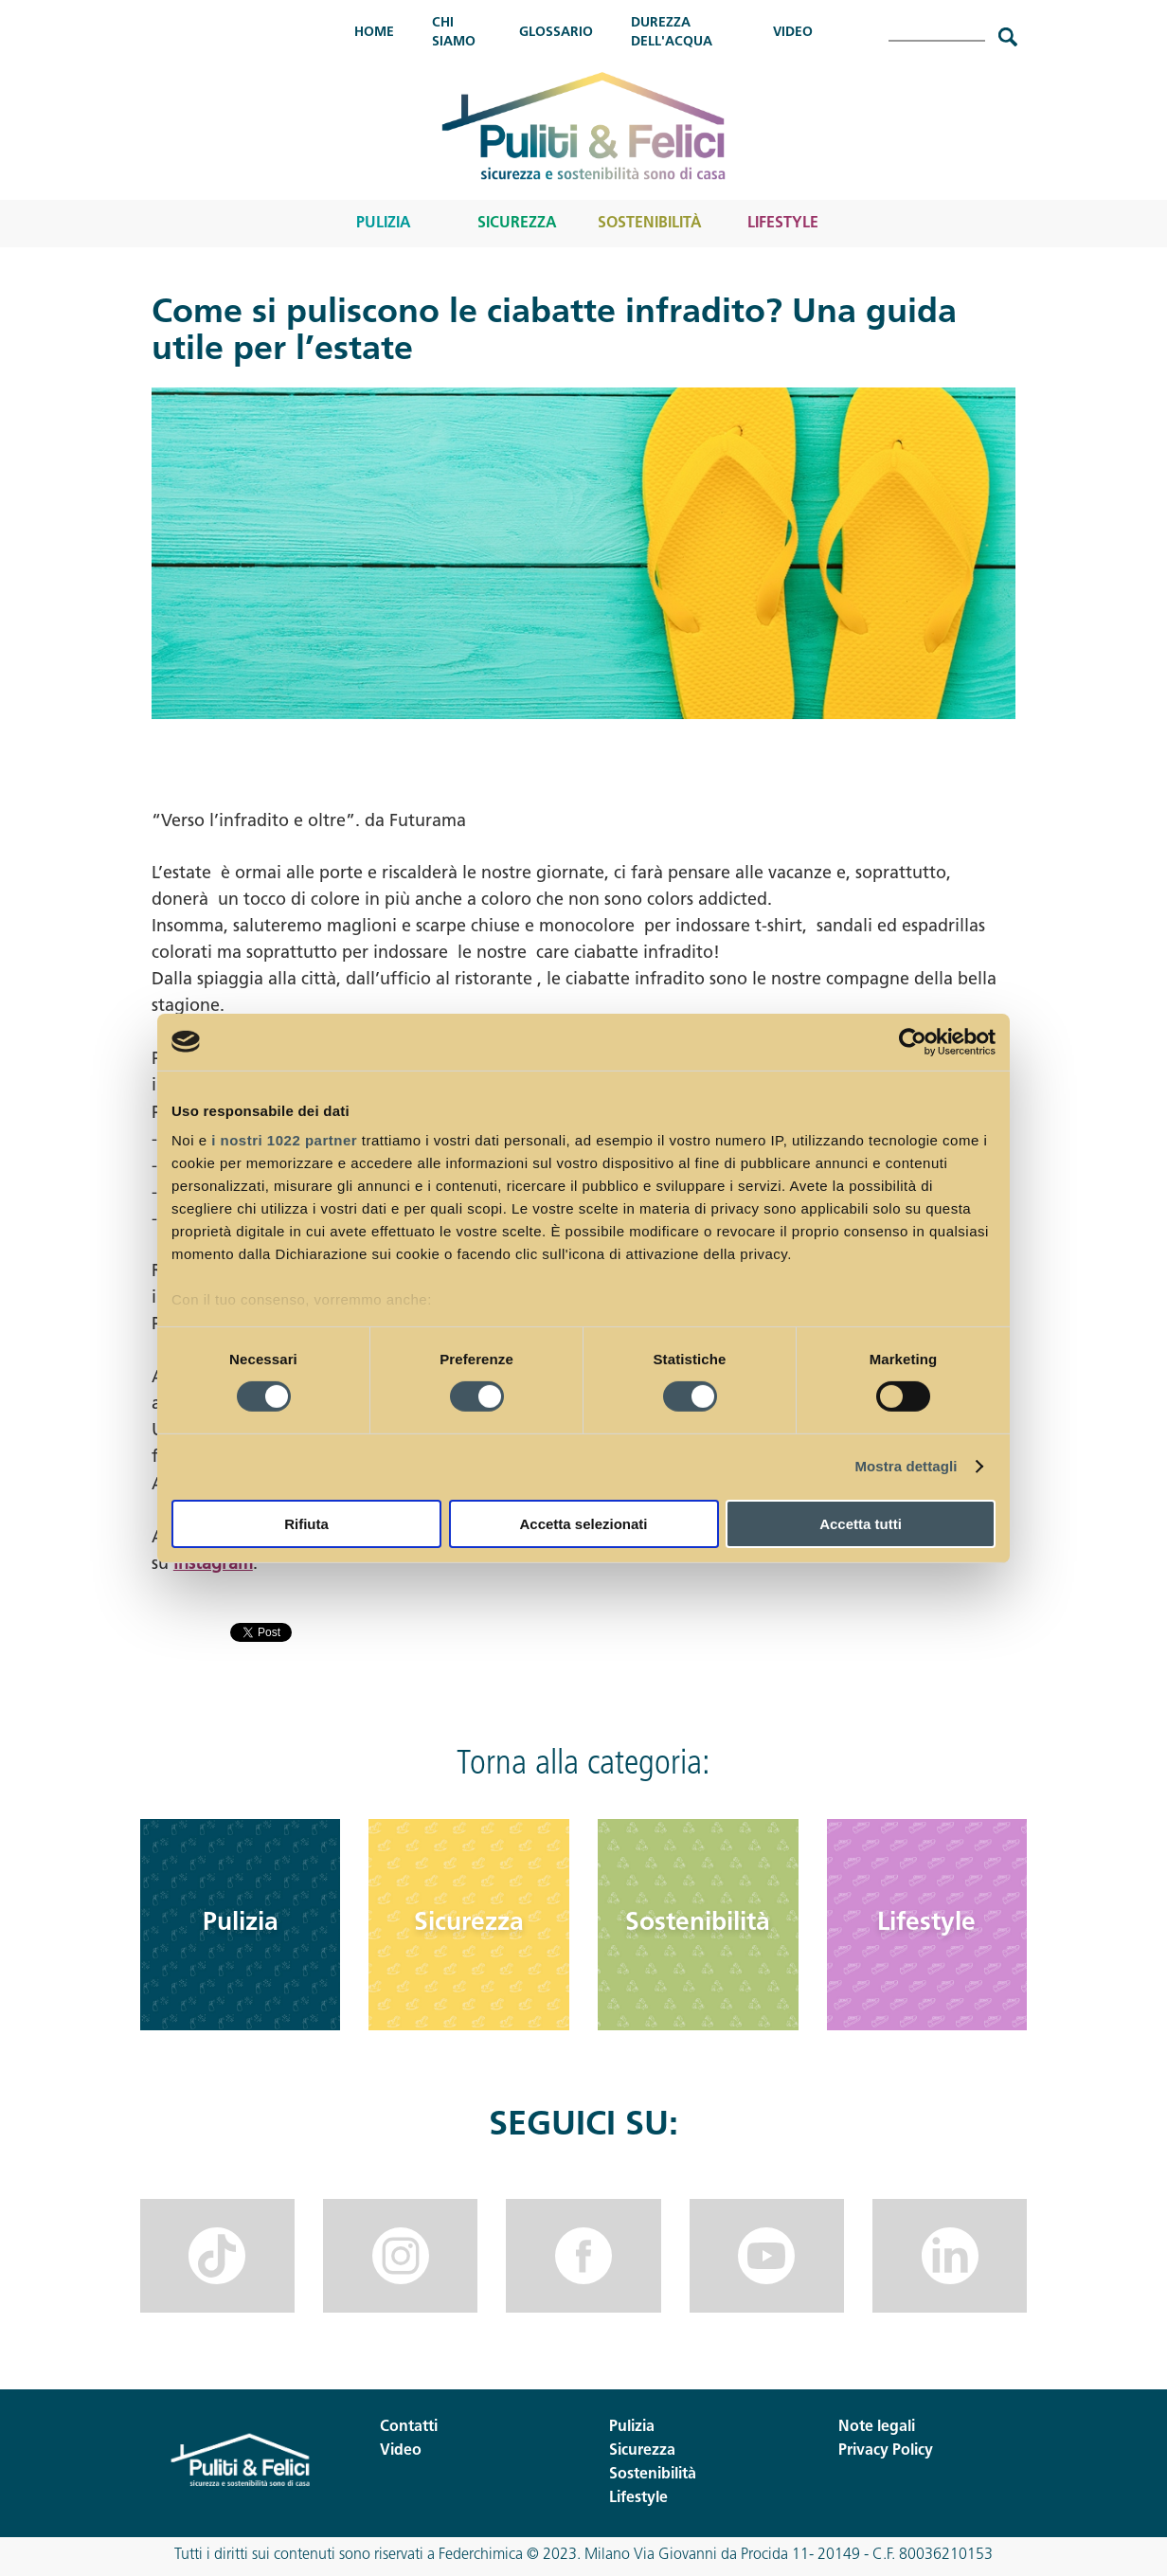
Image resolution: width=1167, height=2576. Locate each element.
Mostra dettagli (905, 1466)
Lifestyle (782, 223)
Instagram (213, 1565)
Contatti (409, 2427)
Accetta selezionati (583, 1524)
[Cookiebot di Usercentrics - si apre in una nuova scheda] (913, 1041)
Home (374, 33)
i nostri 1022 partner (284, 1140)
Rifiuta (306, 1524)
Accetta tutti (860, 1524)
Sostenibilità (650, 223)
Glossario (556, 33)
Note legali (876, 2427)
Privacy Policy (885, 2451)
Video (793, 33)
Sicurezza (517, 223)
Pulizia (383, 223)
